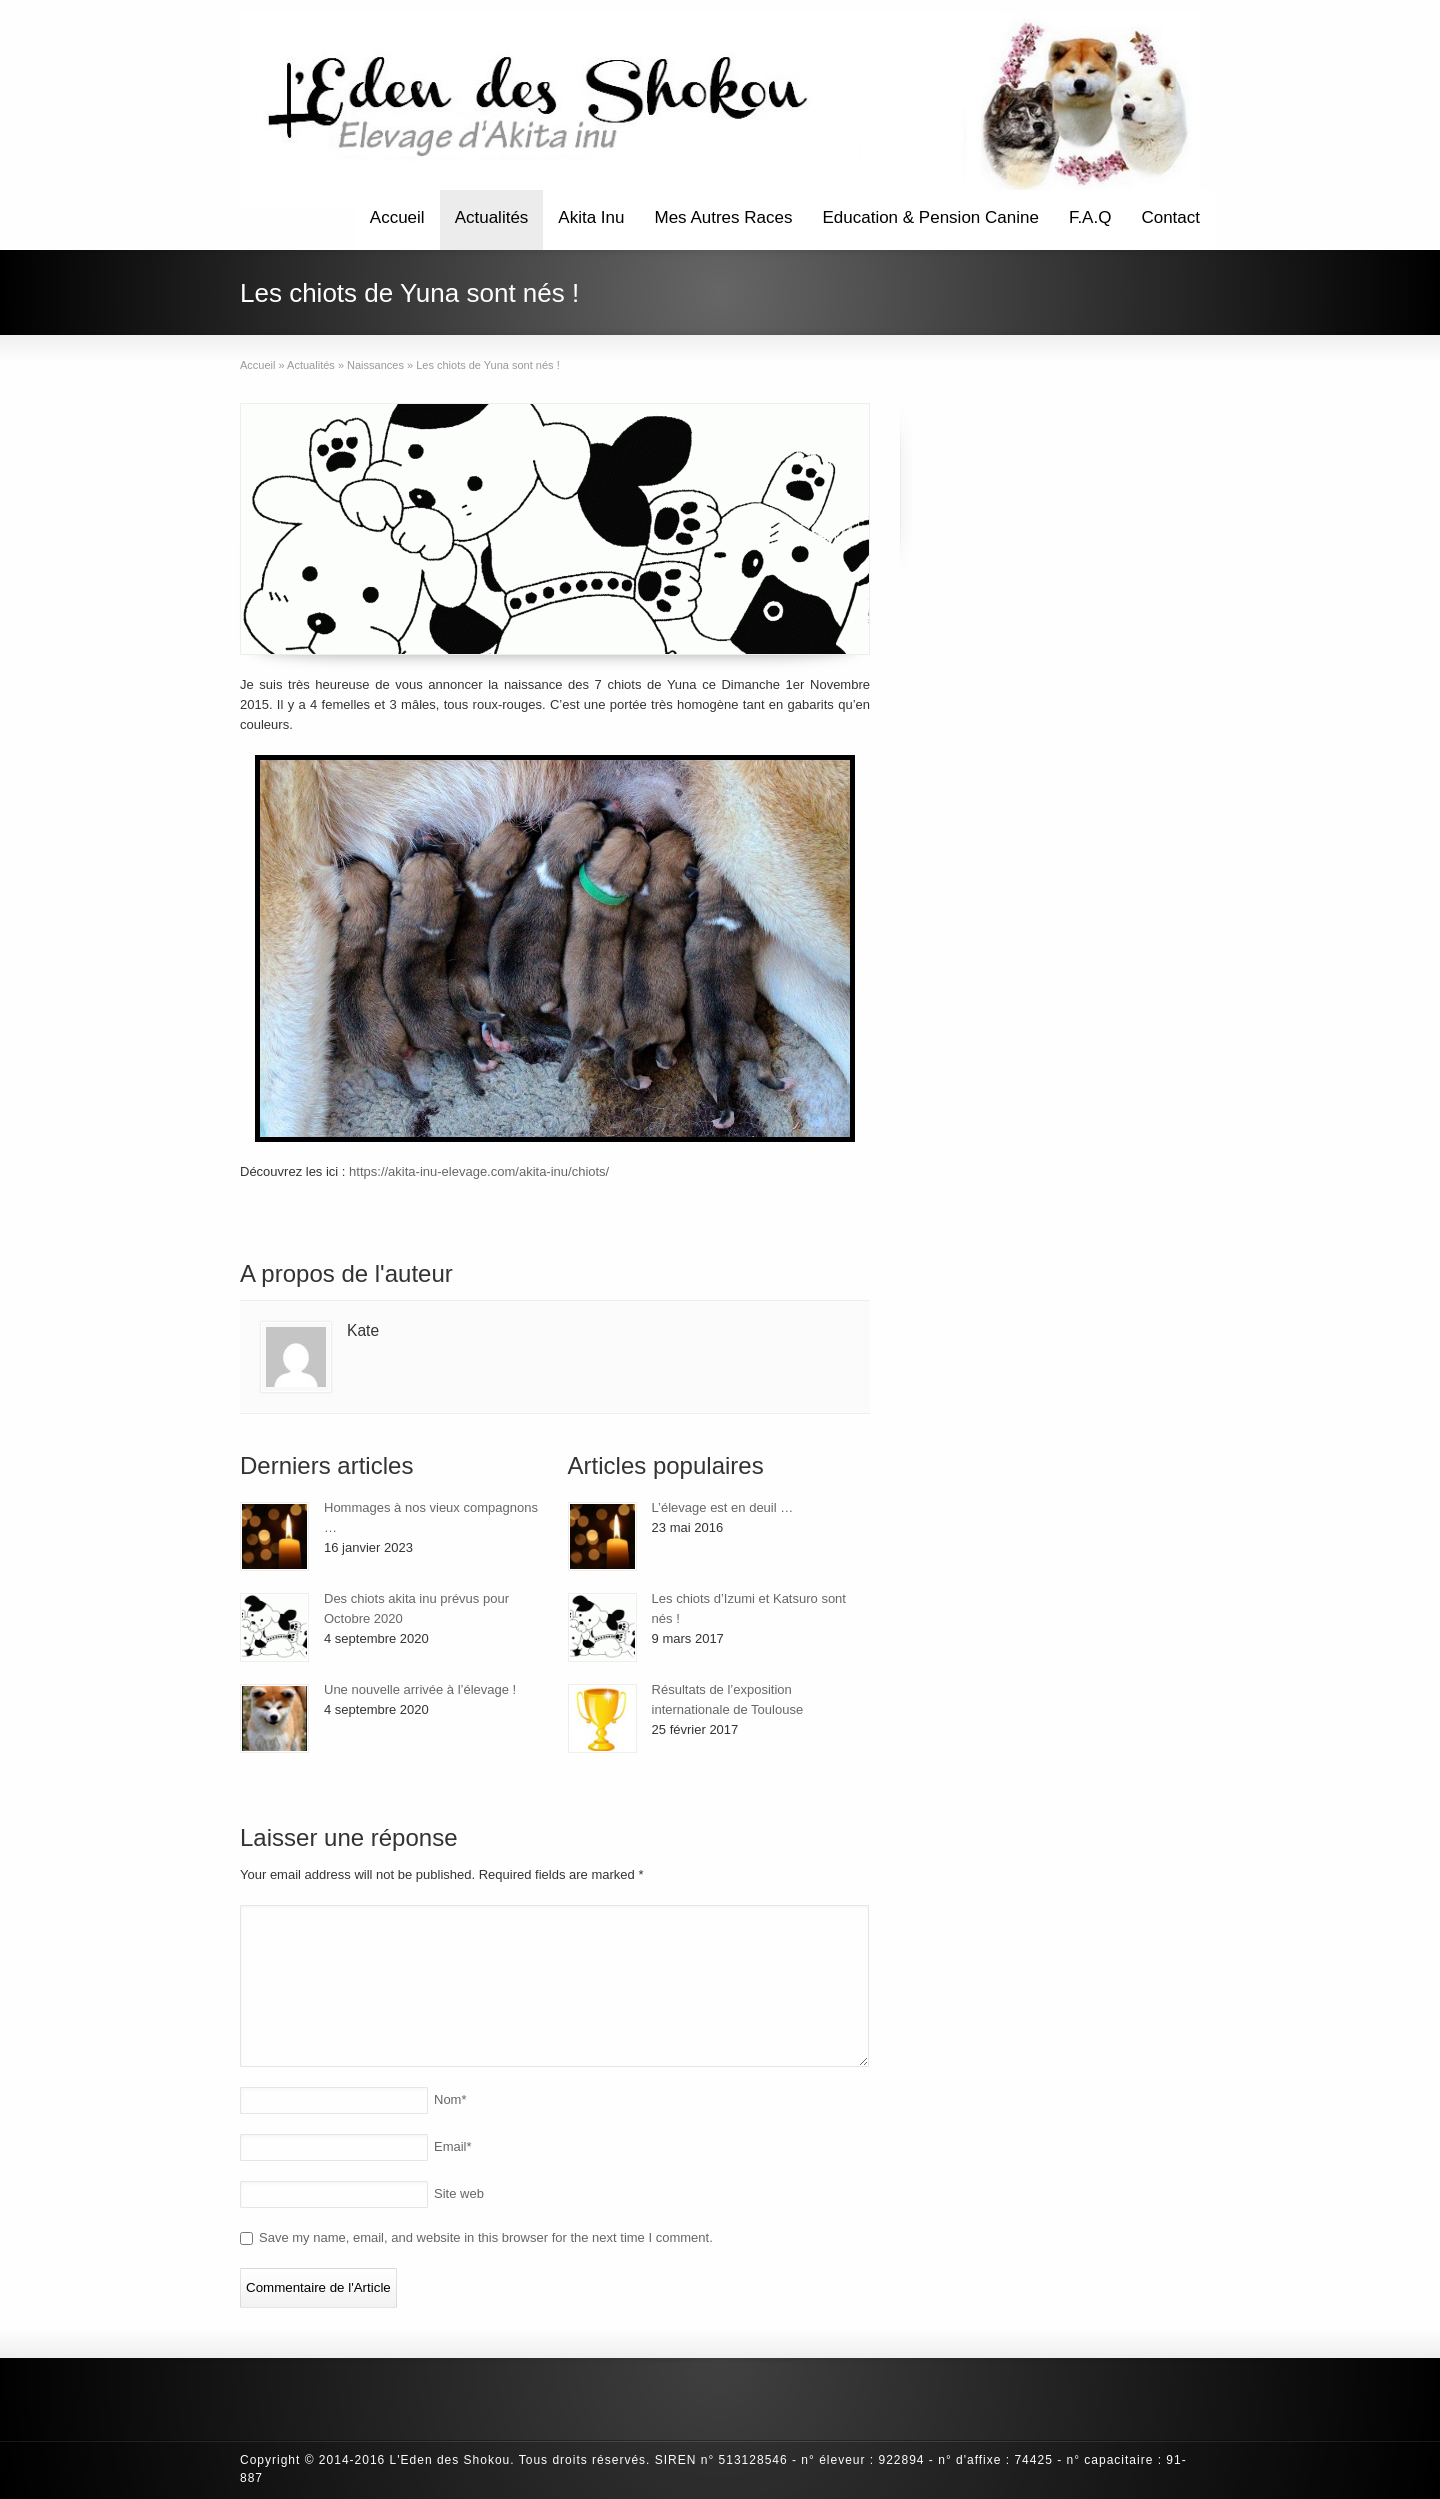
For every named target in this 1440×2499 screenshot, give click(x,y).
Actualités (492, 217)
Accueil (397, 217)
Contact (1170, 217)
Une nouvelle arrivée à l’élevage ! (420, 1689)
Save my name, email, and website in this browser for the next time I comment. (486, 2237)
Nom (450, 2099)
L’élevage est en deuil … (723, 1507)
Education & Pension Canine (930, 217)
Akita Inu (591, 217)
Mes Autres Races (724, 217)
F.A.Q (1090, 217)
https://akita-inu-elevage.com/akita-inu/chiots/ (479, 1171)
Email (453, 2146)
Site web (459, 2193)
